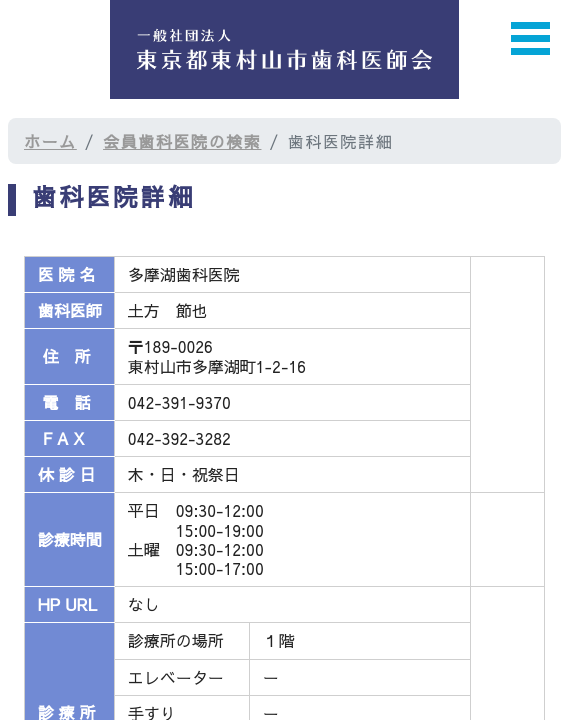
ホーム (50, 141)
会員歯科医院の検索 (182, 141)
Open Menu (531, 38)
